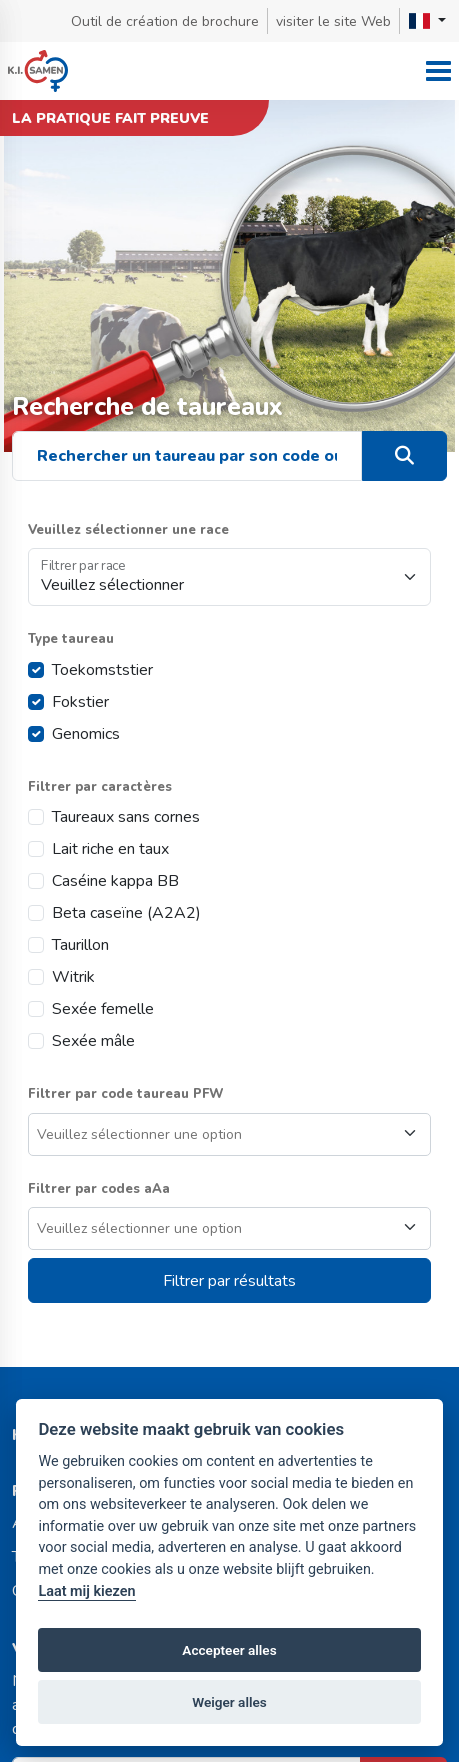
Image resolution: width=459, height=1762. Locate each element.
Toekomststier (102, 670)
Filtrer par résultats (229, 1281)
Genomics (86, 734)
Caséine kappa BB (115, 881)
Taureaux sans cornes (126, 817)
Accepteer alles (229, 1650)
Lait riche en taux (110, 849)
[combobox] (229, 1134)
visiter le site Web (333, 21)
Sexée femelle (103, 1009)
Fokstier (80, 702)
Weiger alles (229, 1702)
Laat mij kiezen (86, 1591)
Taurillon (80, 945)
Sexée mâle (93, 1041)
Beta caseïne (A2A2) (126, 913)
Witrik (73, 977)
